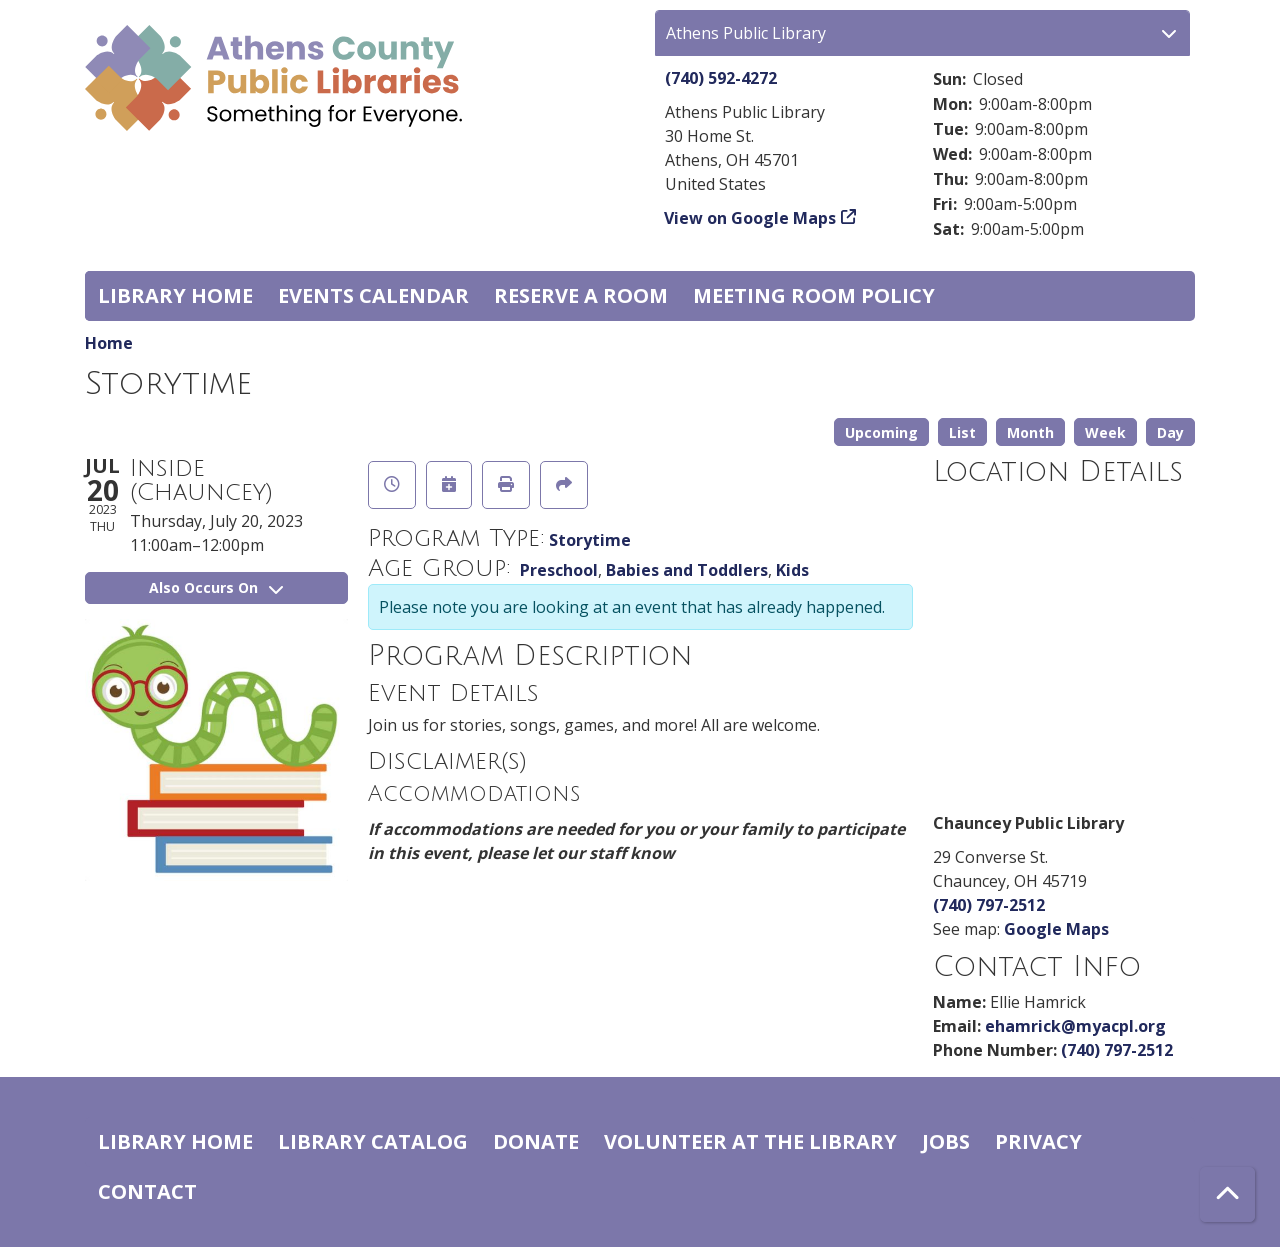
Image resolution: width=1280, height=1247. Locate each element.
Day (1170, 432)
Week (1105, 432)
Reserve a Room (581, 295)
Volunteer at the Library (750, 1141)
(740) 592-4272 (721, 78)
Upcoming (881, 432)
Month (1030, 432)
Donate (536, 1141)
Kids (792, 570)
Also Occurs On (216, 587)
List (962, 432)
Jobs (946, 1141)
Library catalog (373, 1141)
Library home (175, 295)
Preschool (559, 570)
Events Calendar (373, 295)
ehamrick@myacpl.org (1075, 1026)
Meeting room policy (814, 295)
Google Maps (1056, 929)
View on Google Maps (750, 218)
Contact (147, 1191)
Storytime (590, 540)
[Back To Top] (1227, 1194)
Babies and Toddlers (687, 570)
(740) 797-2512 (989, 905)
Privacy (1038, 1141)
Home (109, 343)
